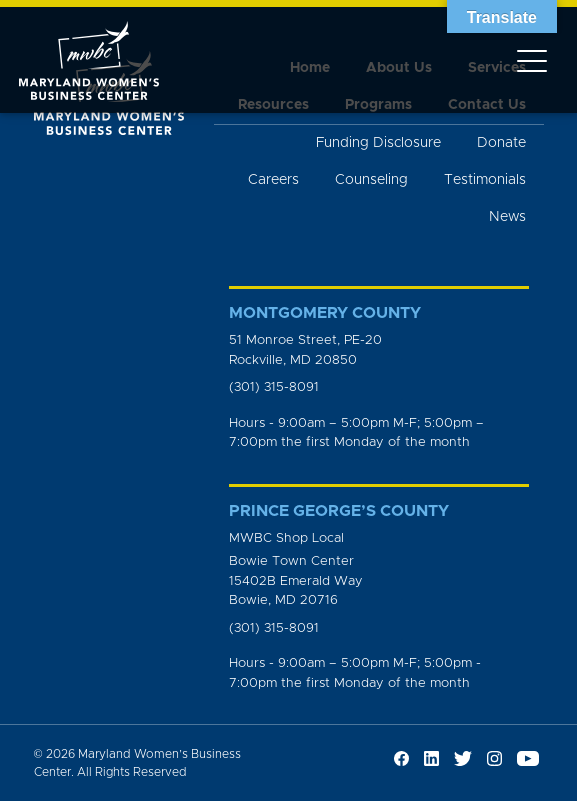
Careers (273, 180)
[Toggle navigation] (532, 60)
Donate (501, 143)
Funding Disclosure (378, 143)
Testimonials (485, 180)
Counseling (371, 180)
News (507, 217)
